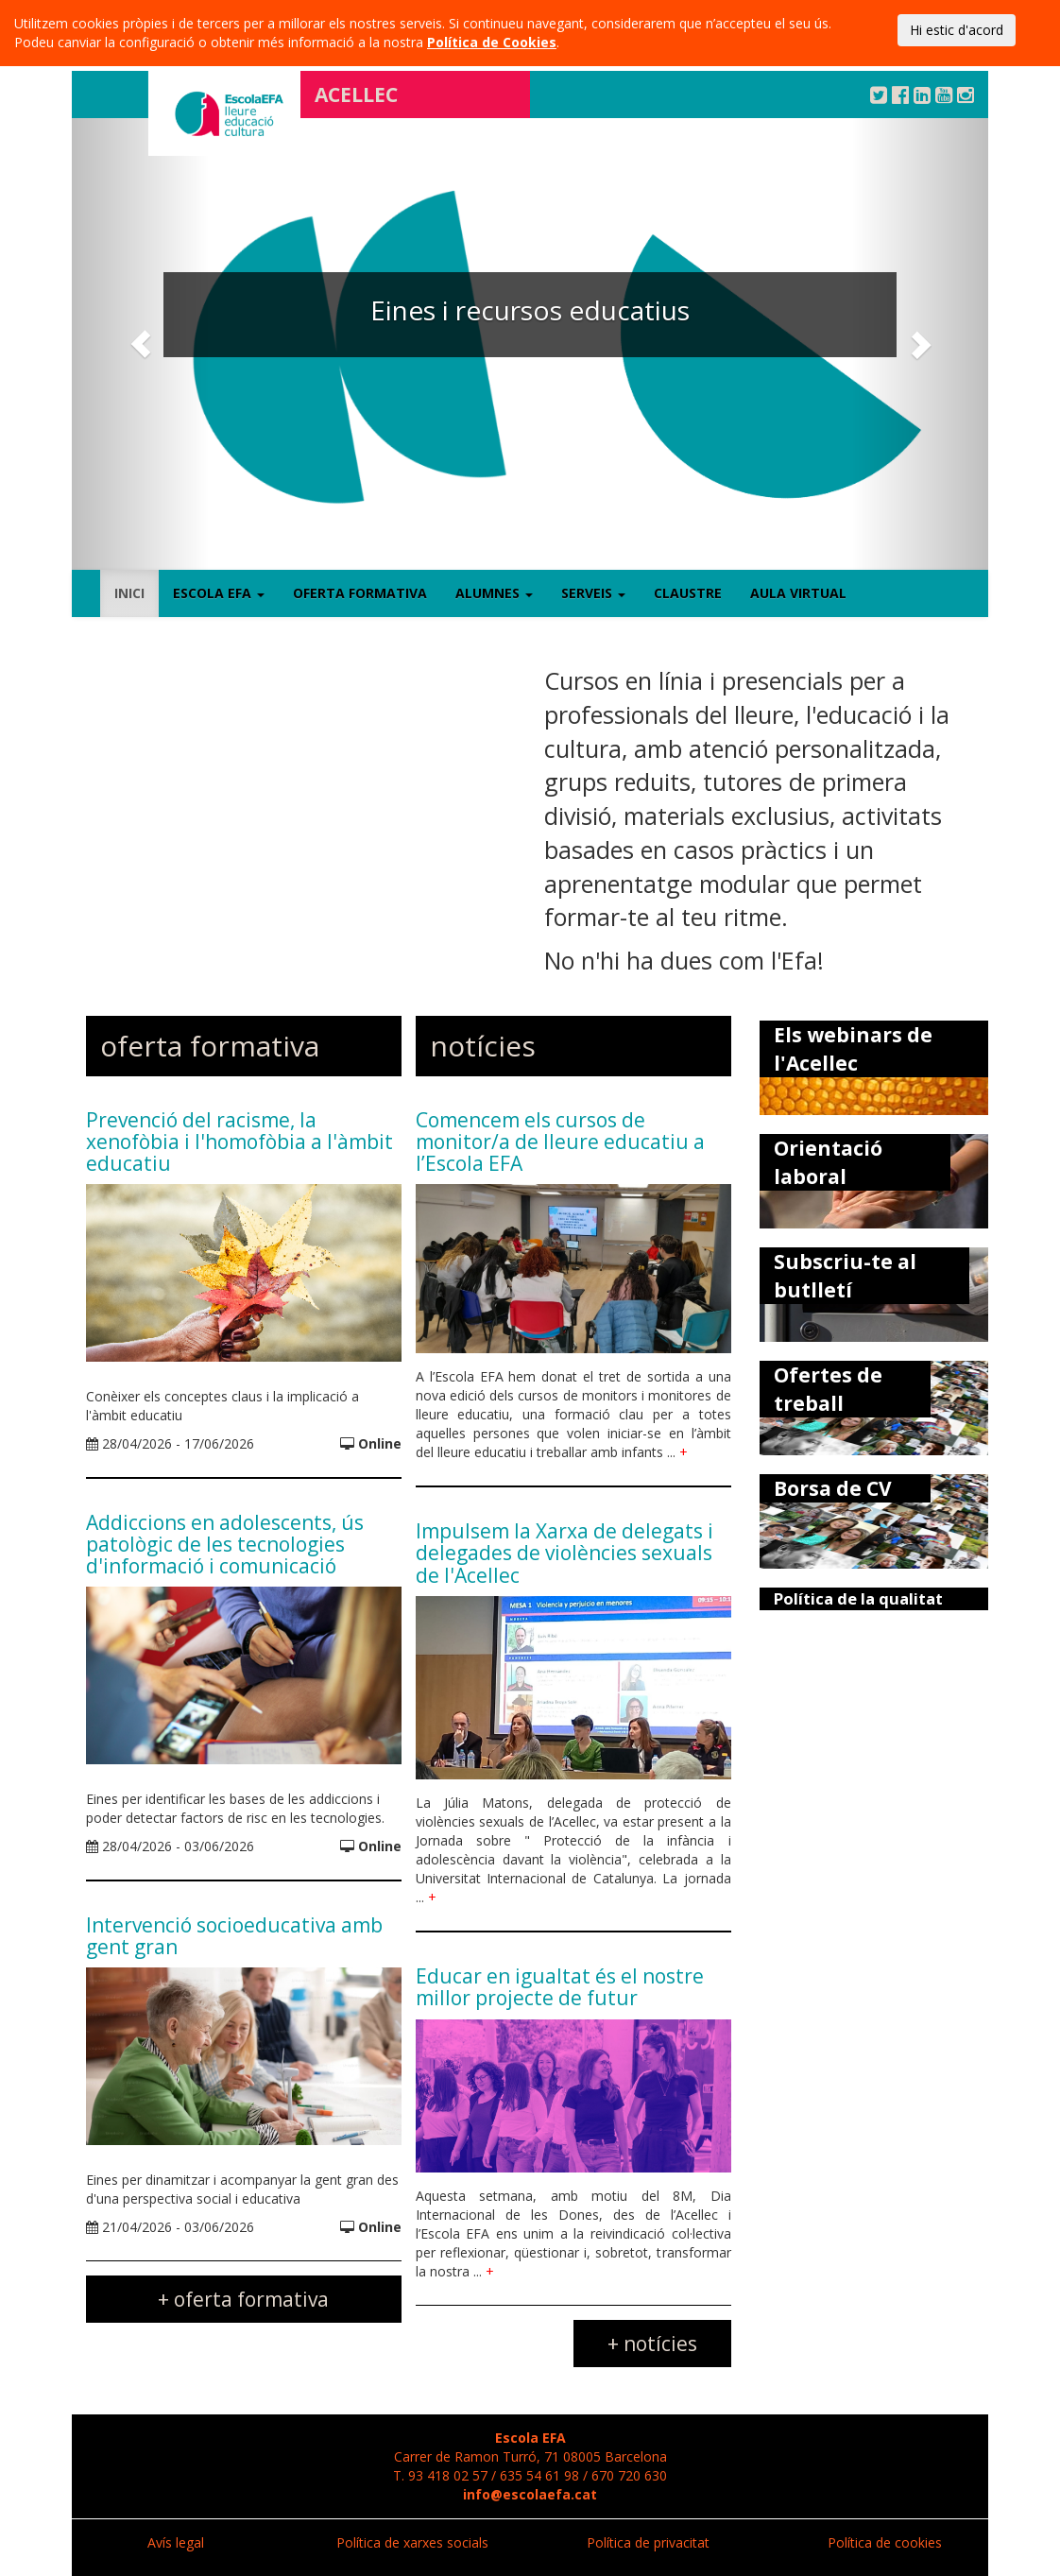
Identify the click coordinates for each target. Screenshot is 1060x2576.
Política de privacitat (648, 2542)
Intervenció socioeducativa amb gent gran (234, 1936)
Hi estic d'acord (956, 30)
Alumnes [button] (494, 593)
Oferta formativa (360, 593)
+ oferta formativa (243, 2299)
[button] (141, 344)
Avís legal (175, 2542)
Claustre (688, 593)
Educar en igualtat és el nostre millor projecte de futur (560, 1987)
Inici (129, 593)
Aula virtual (798, 593)
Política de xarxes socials (412, 2542)
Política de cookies (885, 2542)
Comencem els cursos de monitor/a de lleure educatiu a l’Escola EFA (560, 1141)
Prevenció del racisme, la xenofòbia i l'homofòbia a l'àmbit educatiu (239, 1141)
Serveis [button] (593, 593)
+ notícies (652, 2343)
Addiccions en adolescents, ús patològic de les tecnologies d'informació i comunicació (225, 1544)
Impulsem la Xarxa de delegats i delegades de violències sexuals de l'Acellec (564, 1553)
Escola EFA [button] (219, 593)
